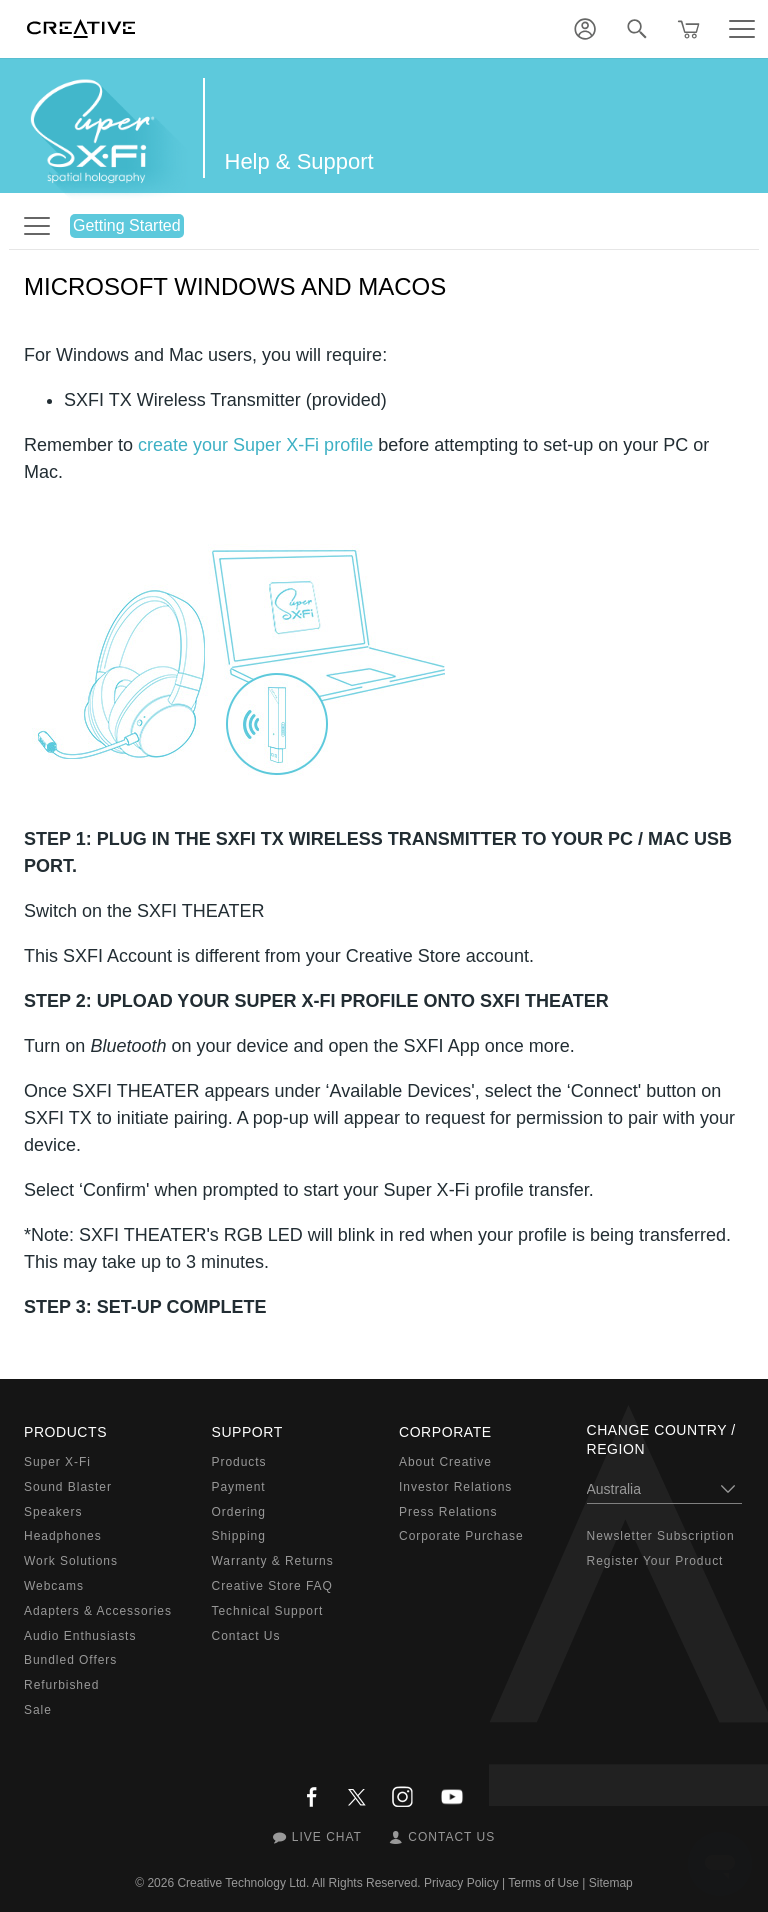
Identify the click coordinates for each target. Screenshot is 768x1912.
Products (239, 1462)
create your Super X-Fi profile (255, 445)
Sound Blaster (68, 1487)
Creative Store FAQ (272, 1586)
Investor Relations (455, 1487)
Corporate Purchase (461, 1536)
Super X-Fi (57, 1462)
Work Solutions (71, 1561)
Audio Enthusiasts (80, 1636)
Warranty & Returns (273, 1561)
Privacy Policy (461, 1883)
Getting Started (127, 225)
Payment (239, 1487)
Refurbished (61, 1685)
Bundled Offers (70, 1660)
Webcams (54, 1586)
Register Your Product (655, 1561)
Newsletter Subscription (661, 1536)
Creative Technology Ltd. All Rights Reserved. (298, 1883)
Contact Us (246, 1636)
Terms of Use (543, 1883)
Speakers (53, 1512)
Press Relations (448, 1512)
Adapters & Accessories (98, 1611)
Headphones (63, 1536)
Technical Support (268, 1611)
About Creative (445, 1462)
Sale (38, 1710)
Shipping (239, 1536)
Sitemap (611, 1883)
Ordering (239, 1512)
